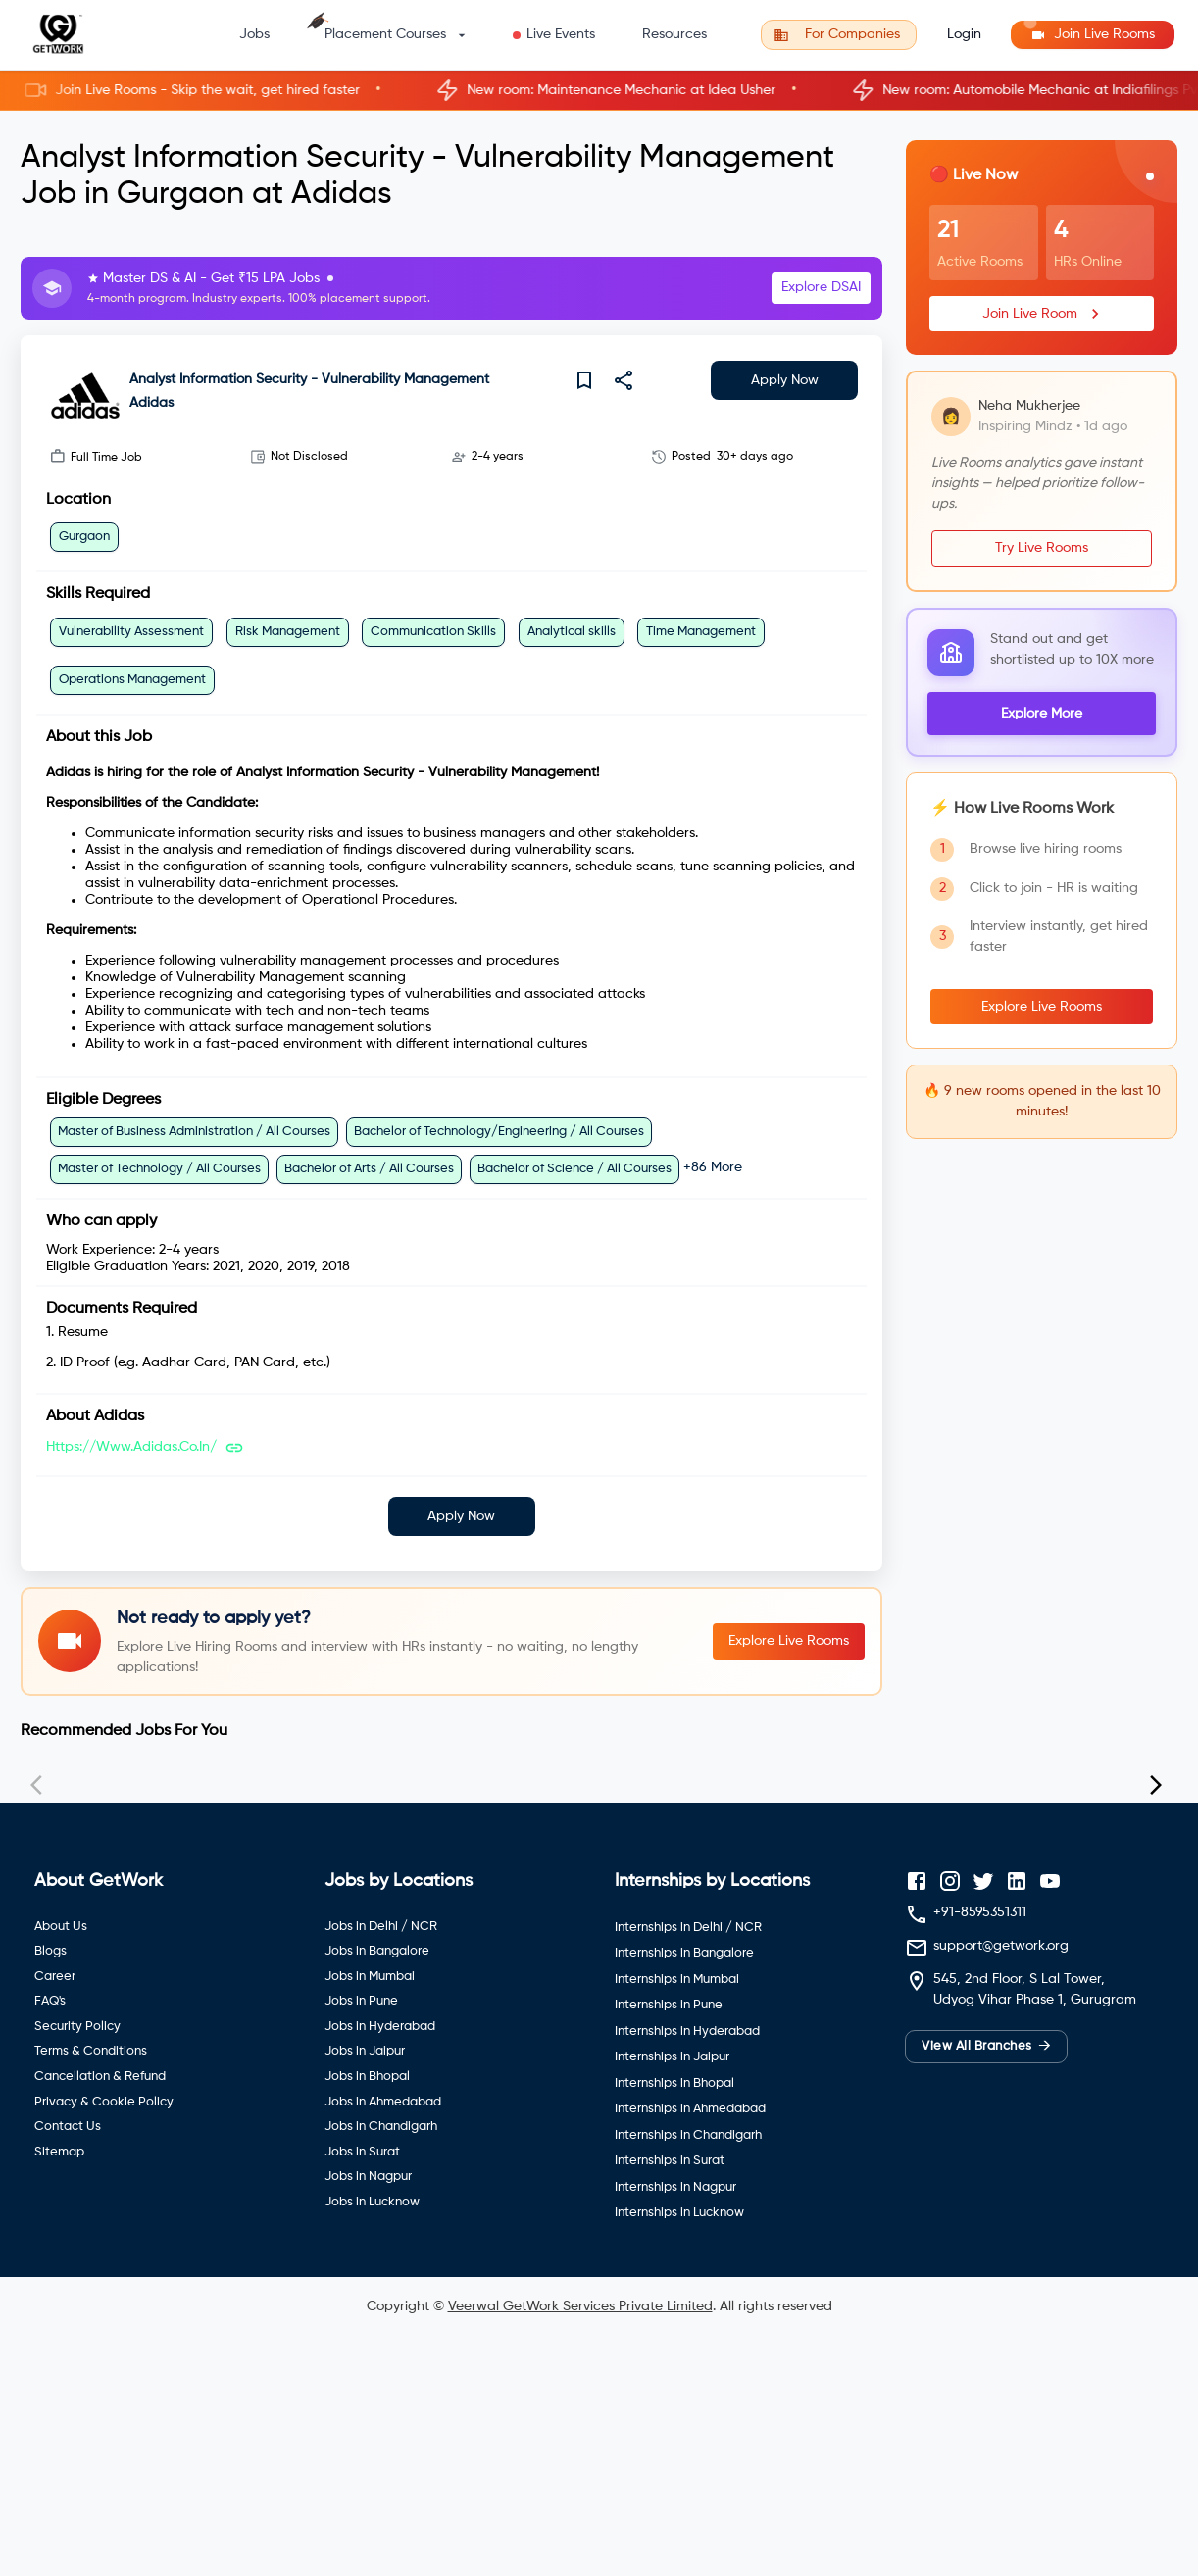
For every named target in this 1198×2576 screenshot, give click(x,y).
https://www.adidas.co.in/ (131, 1447)
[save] (584, 380)
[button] (599, 91)
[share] (623, 380)
